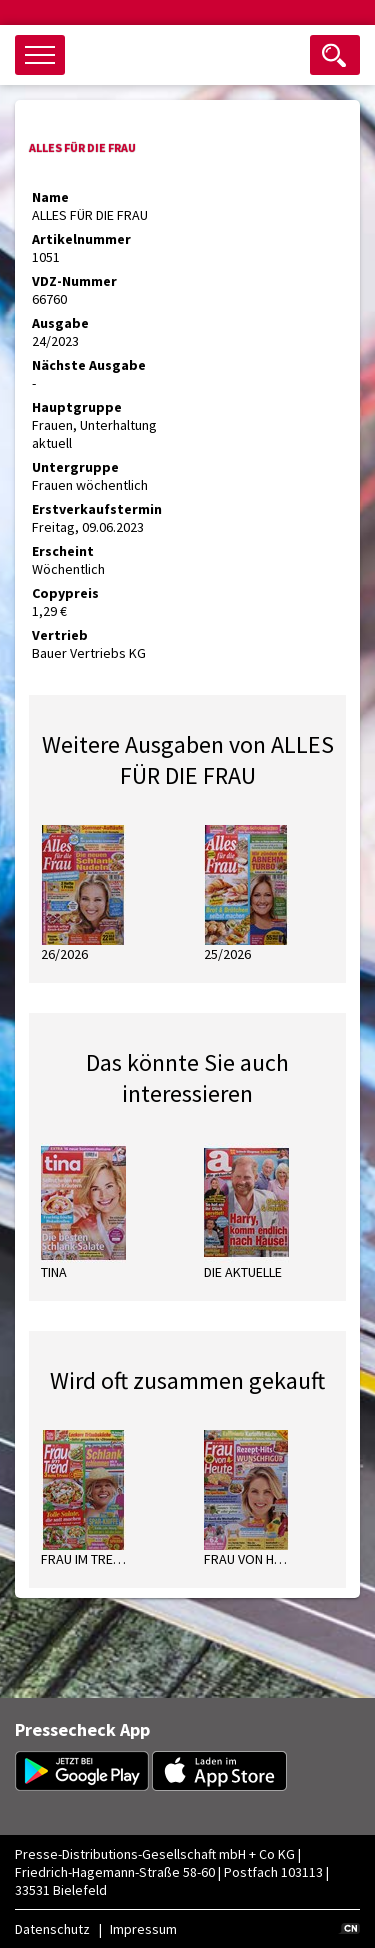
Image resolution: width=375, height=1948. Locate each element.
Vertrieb (60, 635)
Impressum (143, 1929)
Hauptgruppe (77, 407)
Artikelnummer (81, 239)
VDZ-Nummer (74, 281)
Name (50, 197)
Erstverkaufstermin (97, 509)
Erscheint (63, 551)
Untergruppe (75, 467)
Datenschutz (52, 1929)
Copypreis (65, 593)
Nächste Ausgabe (89, 365)
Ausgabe (60, 323)
